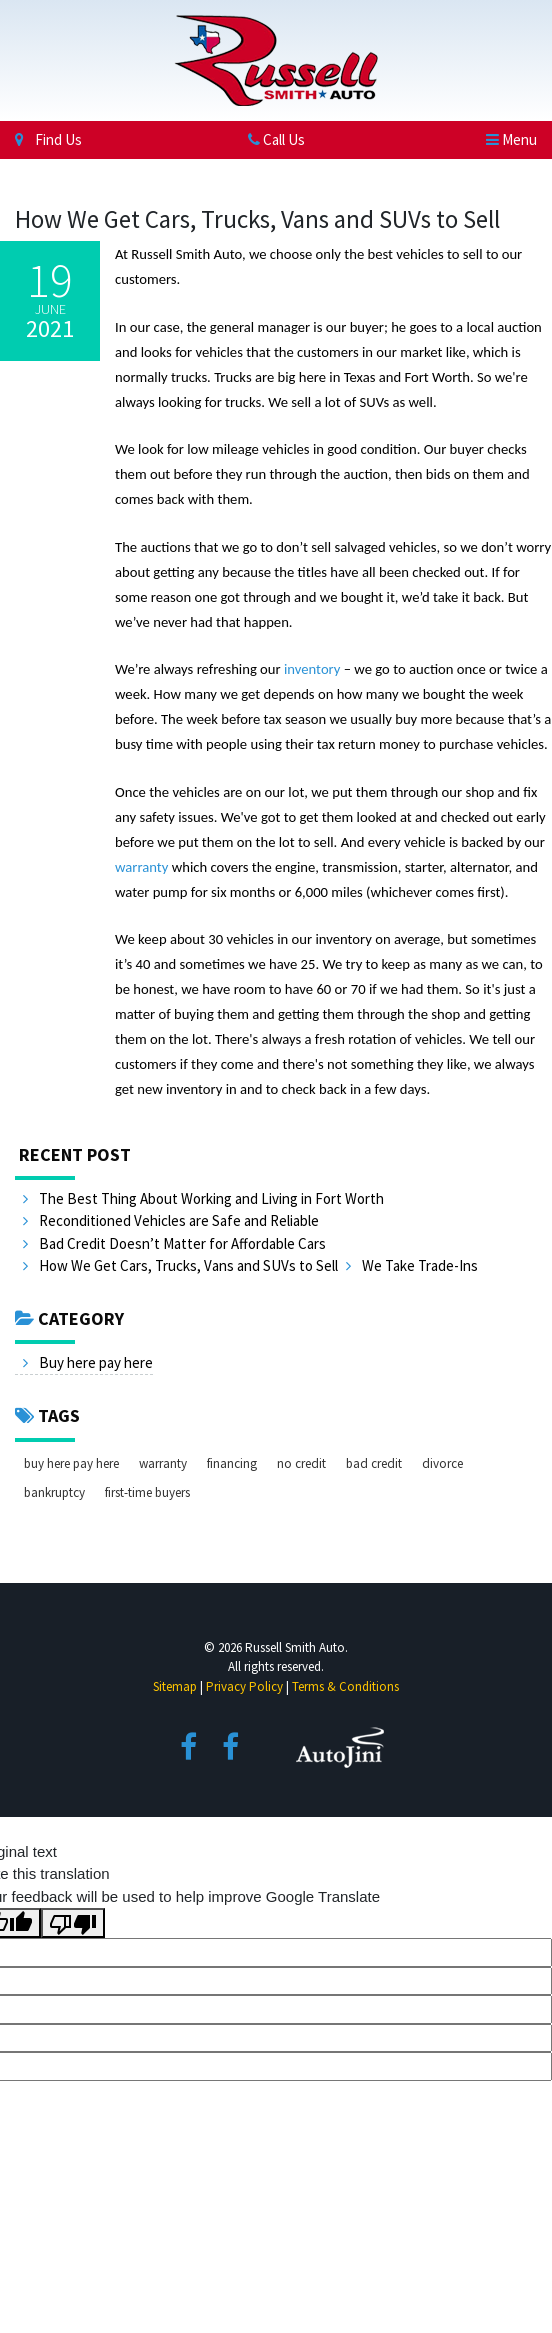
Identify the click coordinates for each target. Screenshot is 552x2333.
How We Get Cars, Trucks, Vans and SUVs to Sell (180, 1265)
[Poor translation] (73, 1923)
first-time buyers (147, 1492)
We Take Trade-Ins (412, 1265)
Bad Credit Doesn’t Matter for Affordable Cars (174, 1243)
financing (232, 1463)
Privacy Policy (244, 1686)
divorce (442, 1463)
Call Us (276, 139)
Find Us (48, 139)
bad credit (374, 1463)
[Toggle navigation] (511, 139)
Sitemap (175, 1686)
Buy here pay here (88, 1362)
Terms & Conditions (345, 1686)
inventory (312, 669)
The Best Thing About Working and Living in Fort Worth (203, 1198)
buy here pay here (71, 1463)
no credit (301, 1463)
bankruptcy (54, 1492)
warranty (163, 1463)
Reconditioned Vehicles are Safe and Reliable (171, 1220)
